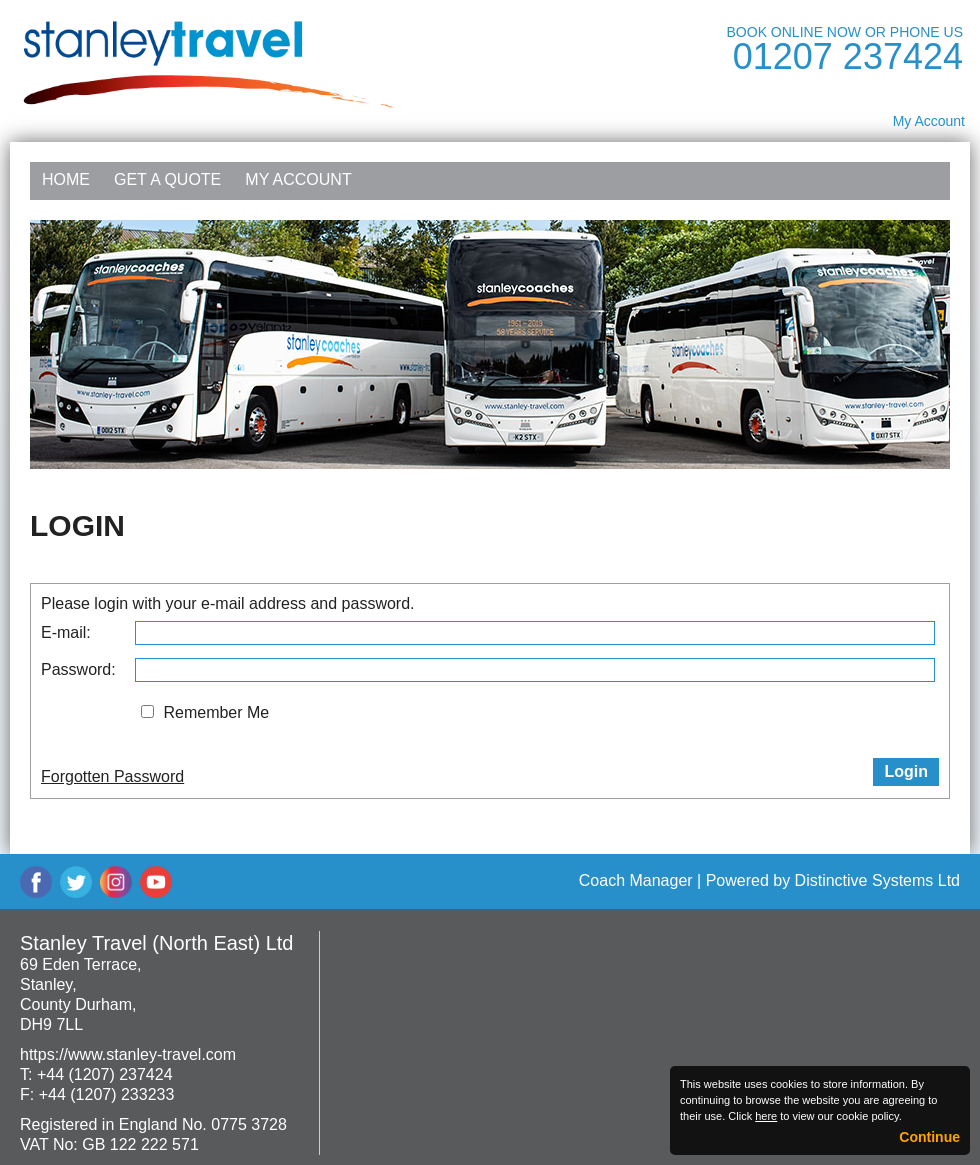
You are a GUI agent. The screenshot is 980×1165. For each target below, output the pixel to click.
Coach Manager (636, 880)
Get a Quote (167, 179)
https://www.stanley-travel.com (128, 1054)
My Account (929, 121)
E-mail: (66, 632)
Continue (929, 1137)
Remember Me (216, 712)
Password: (78, 669)
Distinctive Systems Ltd (877, 880)
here (766, 1116)
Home (66, 179)
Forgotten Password (112, 776)
